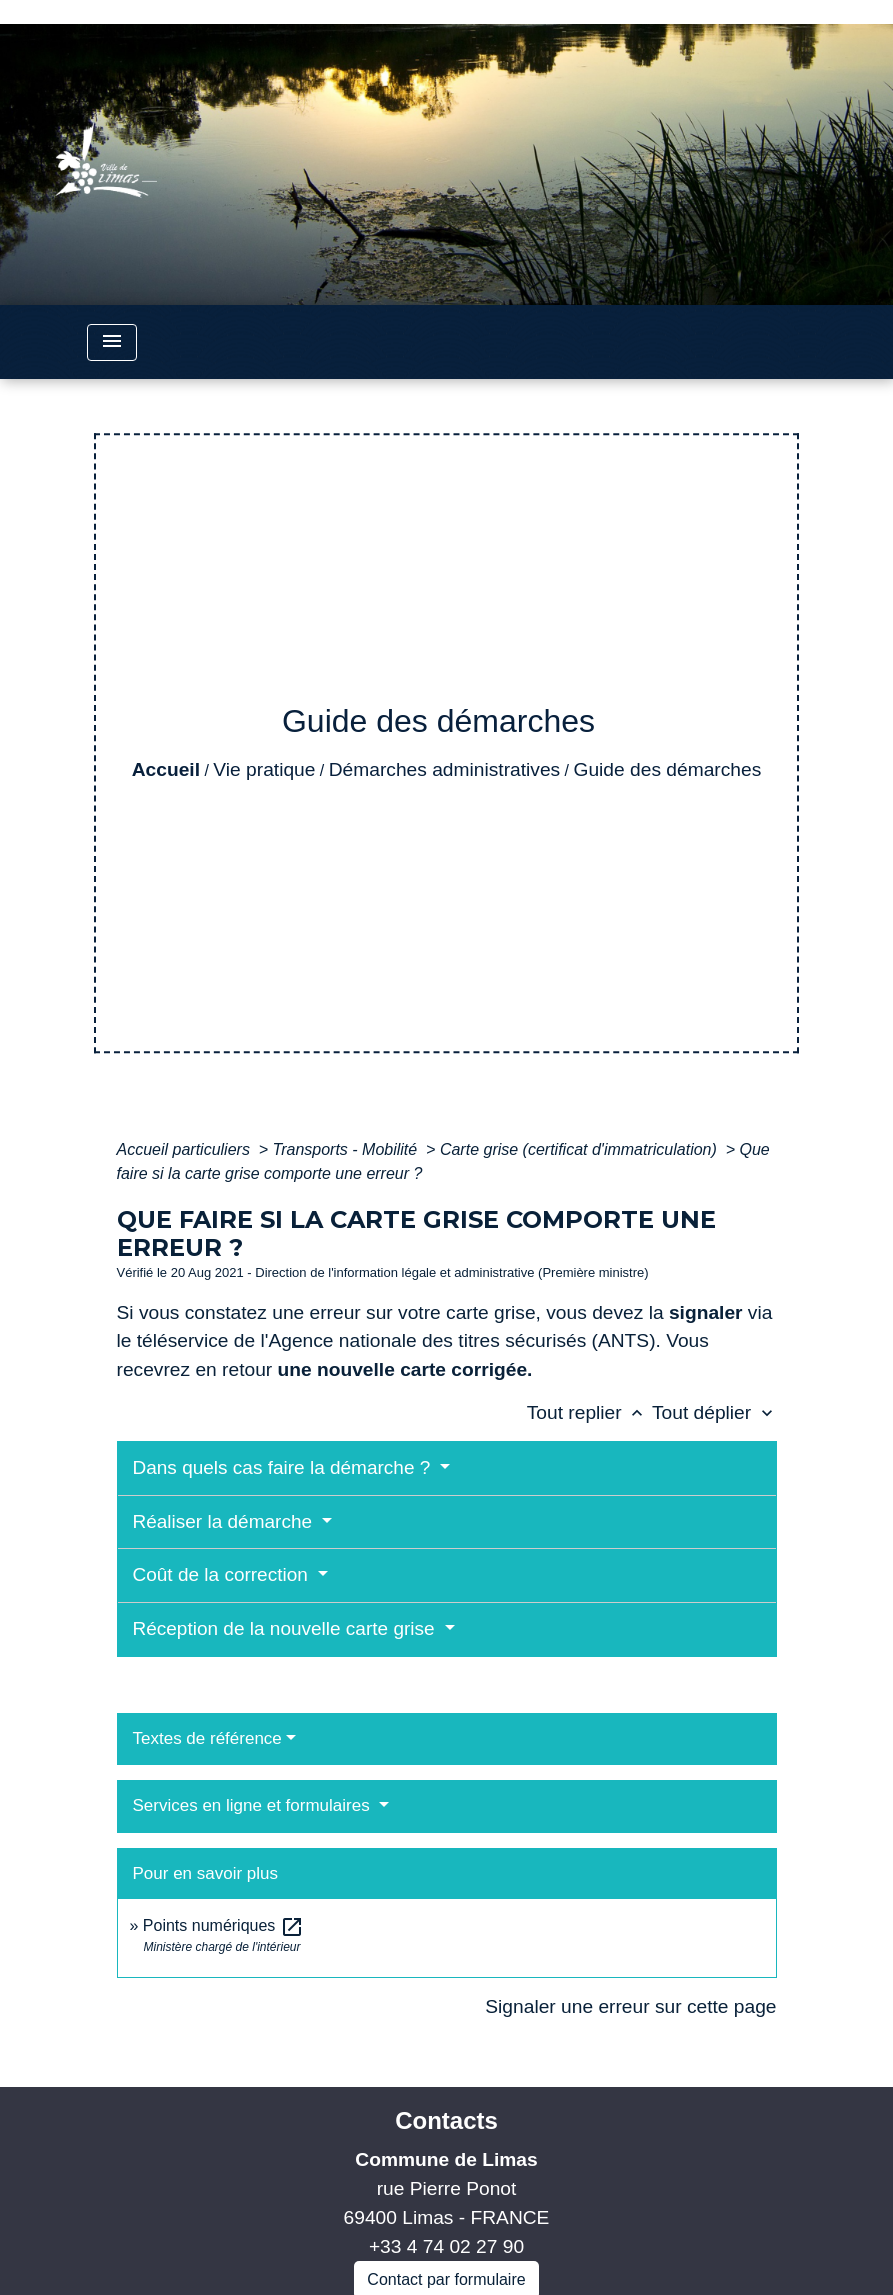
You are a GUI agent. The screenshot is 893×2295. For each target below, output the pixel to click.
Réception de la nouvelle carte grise (286, 1628)
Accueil (166, 769)
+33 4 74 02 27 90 (446, 2246)
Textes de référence (207, 1738)
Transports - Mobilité (347, 1149)
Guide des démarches (668, 769)
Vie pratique (264, 769)
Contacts (446, 2120)
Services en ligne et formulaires (254, 1805)
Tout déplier (714, 1412)
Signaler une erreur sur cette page (630, 2006)
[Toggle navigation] (112, 342)
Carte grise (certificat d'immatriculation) (580, 1149)
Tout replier (589, 1412)
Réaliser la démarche (225, 1521)
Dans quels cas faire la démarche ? (284, 1467)
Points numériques (223, 1925)
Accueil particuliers (186, 1149)
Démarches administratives (444, 769)
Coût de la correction (223, 1574)
